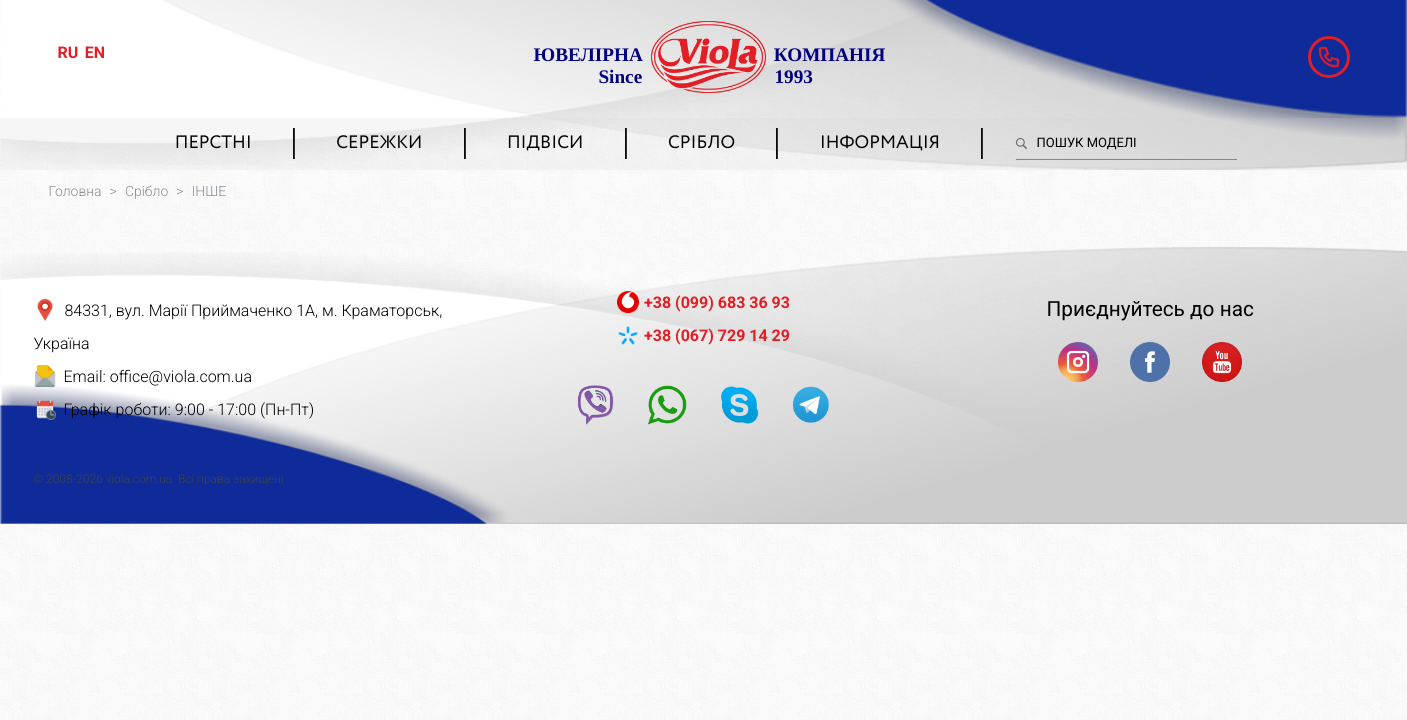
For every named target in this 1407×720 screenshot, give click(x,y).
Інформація (880, 144)
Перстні (213, 144)
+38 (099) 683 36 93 (717, 302)
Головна (75, 192)
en (95, 52)
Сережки (379, 144)
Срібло (701, 144)
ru (68, 52)
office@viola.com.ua (181, 376)
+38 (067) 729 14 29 (717, 335)
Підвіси (545, 144)
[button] (1329, 57)
